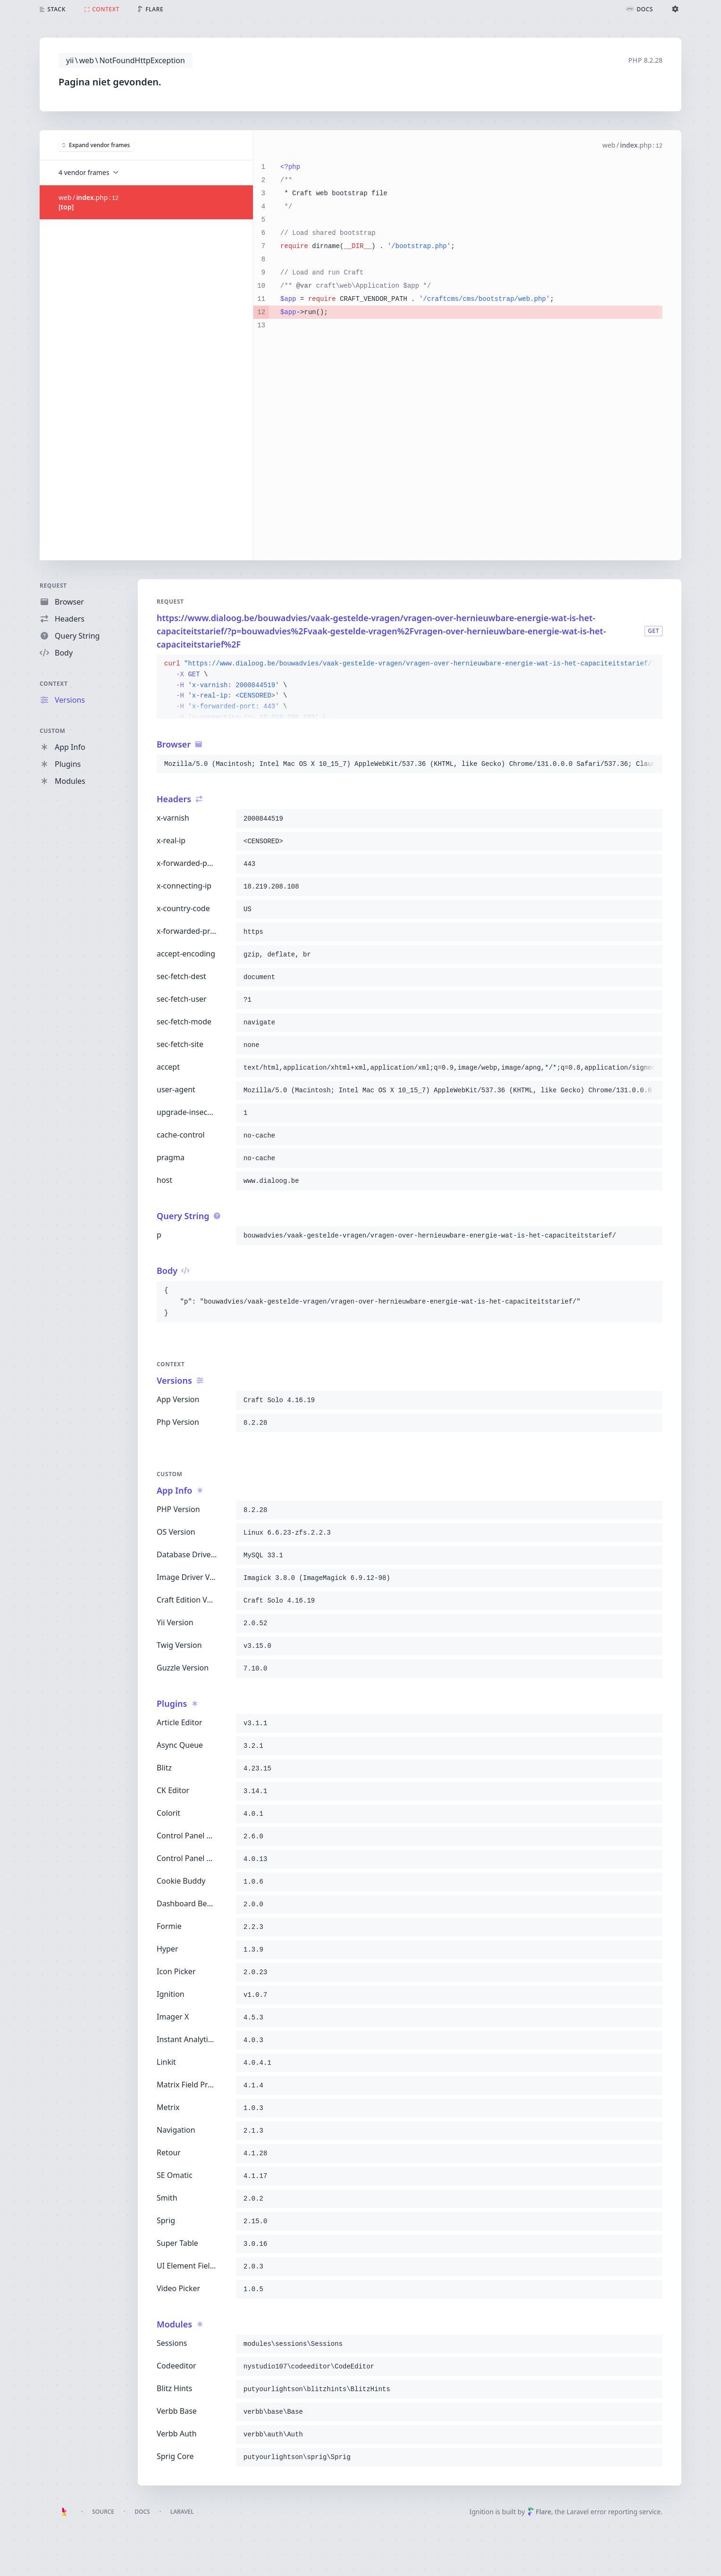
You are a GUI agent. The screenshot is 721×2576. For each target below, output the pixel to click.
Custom (52, 731)
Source (103, 2512)
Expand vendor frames (96, 145)
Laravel (182, 2512)
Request (53, 586)
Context (54, 684)
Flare (539, 2511)
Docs (142, 2512)
